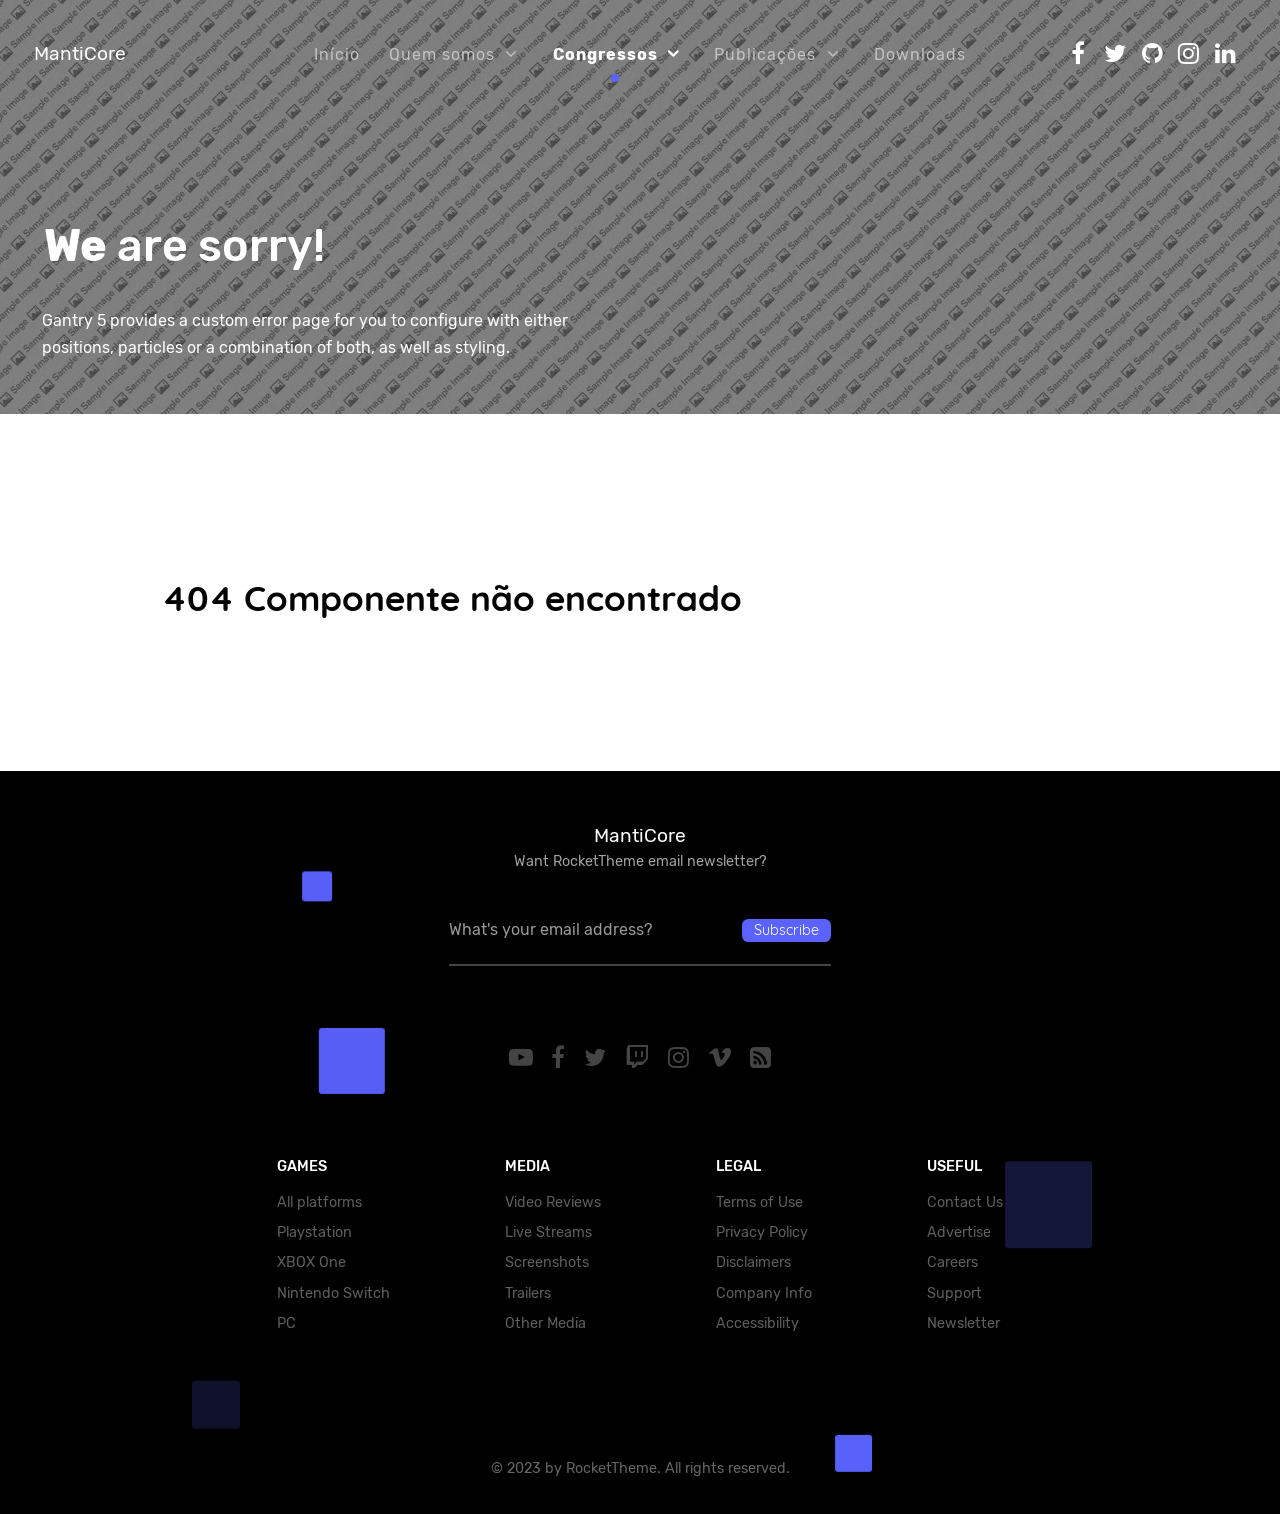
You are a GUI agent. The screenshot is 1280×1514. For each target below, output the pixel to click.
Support (954, 1293)
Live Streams (548, 1232)
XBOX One (311, 1262)
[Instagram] (681, 1058)
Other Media (545, 1323)
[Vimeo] (722, 1058)
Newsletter (963, 1323)
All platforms (319, 1202)
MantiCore (80, 53)
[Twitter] (598, 1058)
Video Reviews (553, 1202)
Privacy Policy (762, 1232)
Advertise (959, 1232)
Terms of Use (759, 1202)
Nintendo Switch (333, 1293)
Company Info (764, 1293)
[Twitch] (640, 1058)
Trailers (528, 1293)
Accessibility (757, 1323)
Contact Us (965, 1202)
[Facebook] (561, 1058)
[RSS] (761, 1058)
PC (286, 1323)
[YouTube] (523, 1058)
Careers (952, 1262)
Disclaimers (753, 1262)
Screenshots (547, 1262)
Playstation (314, 1232)
